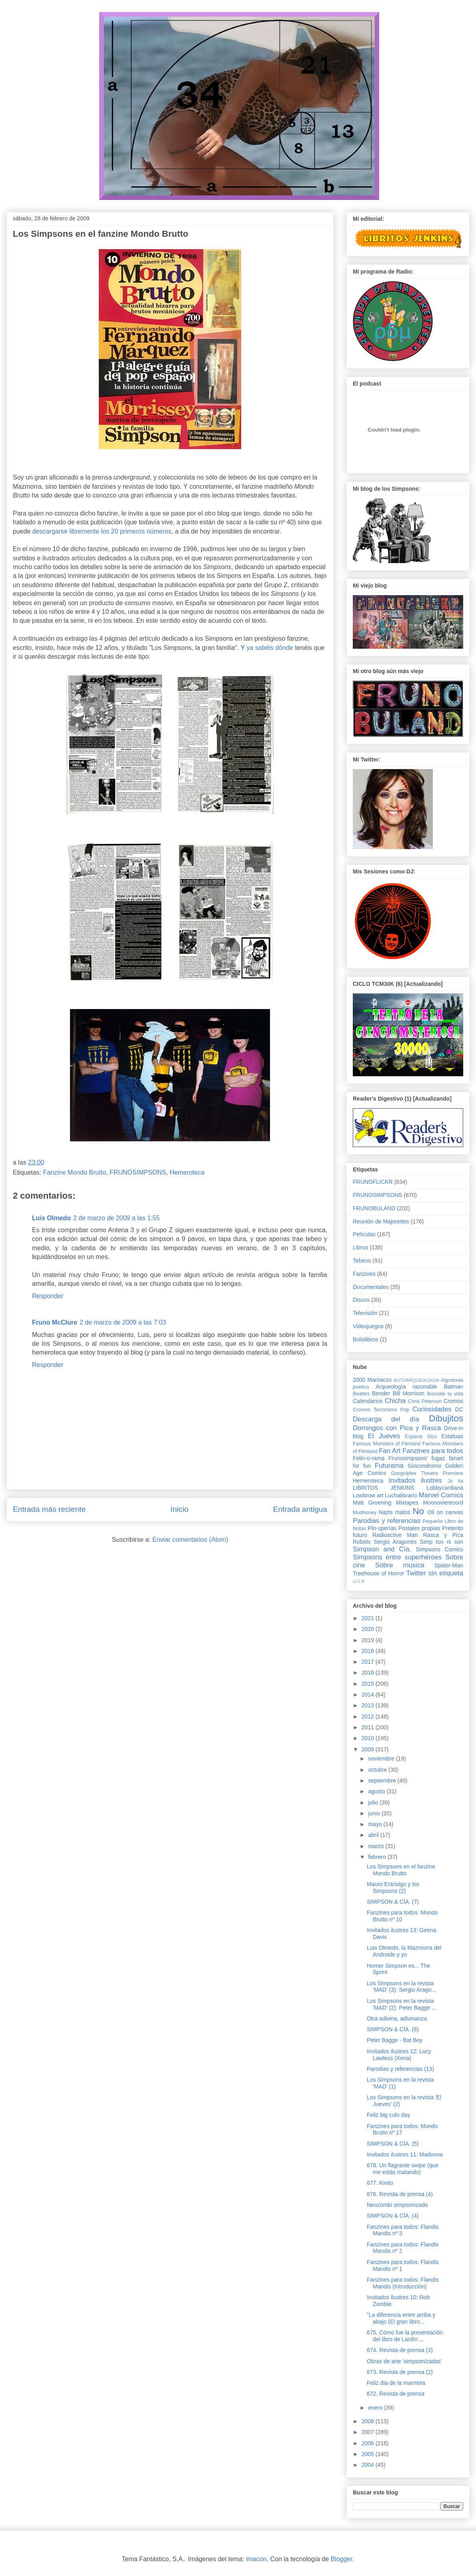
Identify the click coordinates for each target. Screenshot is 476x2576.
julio (374, 1802)
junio (374, 1813)
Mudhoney (364, 1512)
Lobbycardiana (444, 1488)
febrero (377, 1857)
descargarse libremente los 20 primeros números (102, 531)
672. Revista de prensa (395, 2393)
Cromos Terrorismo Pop (381, 1410)
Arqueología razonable (406, 1386)
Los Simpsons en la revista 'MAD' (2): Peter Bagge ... (401, 2004)
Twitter (416, 1573)
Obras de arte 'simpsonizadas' (404, 2361)
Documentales (371, 1287)
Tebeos (362, 1260)
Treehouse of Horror (378, 1573)
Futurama (389, 1465)
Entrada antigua (300, 1509)
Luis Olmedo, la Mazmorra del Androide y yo (404, 1951)
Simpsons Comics (439, 1549)
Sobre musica (399, 1565)
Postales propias (419, 1528)
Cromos (453, 1401)
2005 (369, 2454)
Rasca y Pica (443, 1535)
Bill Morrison (409, 1393)
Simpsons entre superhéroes (397, 1557)
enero (376, 2407)
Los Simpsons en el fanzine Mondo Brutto (401, 1870)
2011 (369, 1727)
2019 (369, 1640)
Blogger (341, 2559)
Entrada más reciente (49, 1509)
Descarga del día (386, 1419)
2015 (369, 1684)
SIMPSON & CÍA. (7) (393, 1902)
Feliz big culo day (388, 2115)
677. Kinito (380, 2183)
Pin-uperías (382, 1528)
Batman (453, 1386)
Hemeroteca (187, 1172)
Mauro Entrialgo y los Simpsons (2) (393, 1887)
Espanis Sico (421, 1436)
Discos (361, 1300)
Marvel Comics (441, 1495)
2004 (369, 2465)
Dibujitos (446, 1418)
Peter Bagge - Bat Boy (394, 2040)
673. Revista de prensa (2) (400, 2372)
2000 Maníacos (372, 1380)
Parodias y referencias (386, 1521)
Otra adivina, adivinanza (397, 2018)
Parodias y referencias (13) (400, 2069)
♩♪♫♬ (358, 1581)
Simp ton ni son (441, 1542)
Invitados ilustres (415, 1480)
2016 (369, 1672)
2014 (369, 1694)
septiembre (382, 1780)
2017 (369, 1662)
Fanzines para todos (432, 1451)
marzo (376, 1846)
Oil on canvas (445, 1512)
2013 (369, 1705)
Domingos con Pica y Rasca (397, 1428)
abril (374, 1835)
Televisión (365, 1313)
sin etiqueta (445, 1573)
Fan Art (389, 1451)
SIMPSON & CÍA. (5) (393, 2143)
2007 (369, 2432)
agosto (377, 1791)
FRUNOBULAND (374, 1208)
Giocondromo (424, 1466)
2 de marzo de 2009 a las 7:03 (123, 1322)
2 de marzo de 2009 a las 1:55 (116, 1218)
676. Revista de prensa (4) (400, 2194)
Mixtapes (407, 1502)
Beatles (361, 1394)
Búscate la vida (445, 1394)
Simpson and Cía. (382, 1549)
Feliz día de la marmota (396, 2383)
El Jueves (384, 1436)
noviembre (382, 1758)
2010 (369, 1738)
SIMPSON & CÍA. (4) (393, 2215)
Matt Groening (372, 1502)
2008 (369, 2421)
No (418, 1511)
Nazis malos (394, 1512)
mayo (375, 1824)
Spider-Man (448, 1565)
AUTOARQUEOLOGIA (416, 1380)
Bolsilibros (365, 1339)
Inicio (179, 1509)
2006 (369, 2443)
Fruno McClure (54, 1322)
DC (459, 1409)
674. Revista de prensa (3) (400, 2350)
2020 (369, 1629)
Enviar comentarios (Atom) (190, 1539)
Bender (381, 1393)
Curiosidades (432, 1409)
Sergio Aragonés (395, 1542)
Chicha (395, 1401)
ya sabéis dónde (269, 647)
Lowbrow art (368, 1495)
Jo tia (455, 1481)
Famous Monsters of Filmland (386, 1444)
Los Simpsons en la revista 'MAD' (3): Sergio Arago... (401, 1986)
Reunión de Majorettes (381, 1221)
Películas (364, 1234)
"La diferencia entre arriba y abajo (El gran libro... (401, 2318)
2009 (369, 1749)
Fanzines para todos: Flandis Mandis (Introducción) (403, 2283)
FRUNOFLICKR (373, 1182)
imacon (256, 2559)
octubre (378, 1770)
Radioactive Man (395, 1535)
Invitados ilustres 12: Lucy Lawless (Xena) (399, 2054)
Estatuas (452, 1436)
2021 (369, 1618)
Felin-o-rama (368, 1458)
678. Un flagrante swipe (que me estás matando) (402, 2168)
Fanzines (364, 1274)
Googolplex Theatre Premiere (427, 1473)
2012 (369, 1716)
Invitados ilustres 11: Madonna (405, 2154)
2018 (369, 1651)
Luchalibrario (401, 1495)
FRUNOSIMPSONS (138, 1172)
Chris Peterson (425, 1401)
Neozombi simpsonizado (397, 2205)
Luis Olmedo (51, 1218)
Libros (360, 1247)
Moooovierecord (443, 1502)
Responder (47, 1296)
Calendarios (368, 1401)
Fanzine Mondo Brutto (74, 1172)
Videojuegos (368, 1326)
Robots (361, 1542)
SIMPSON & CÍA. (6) (393, 2029)
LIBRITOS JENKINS (383, 1488)
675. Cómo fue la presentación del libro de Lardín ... (405, 2335)
